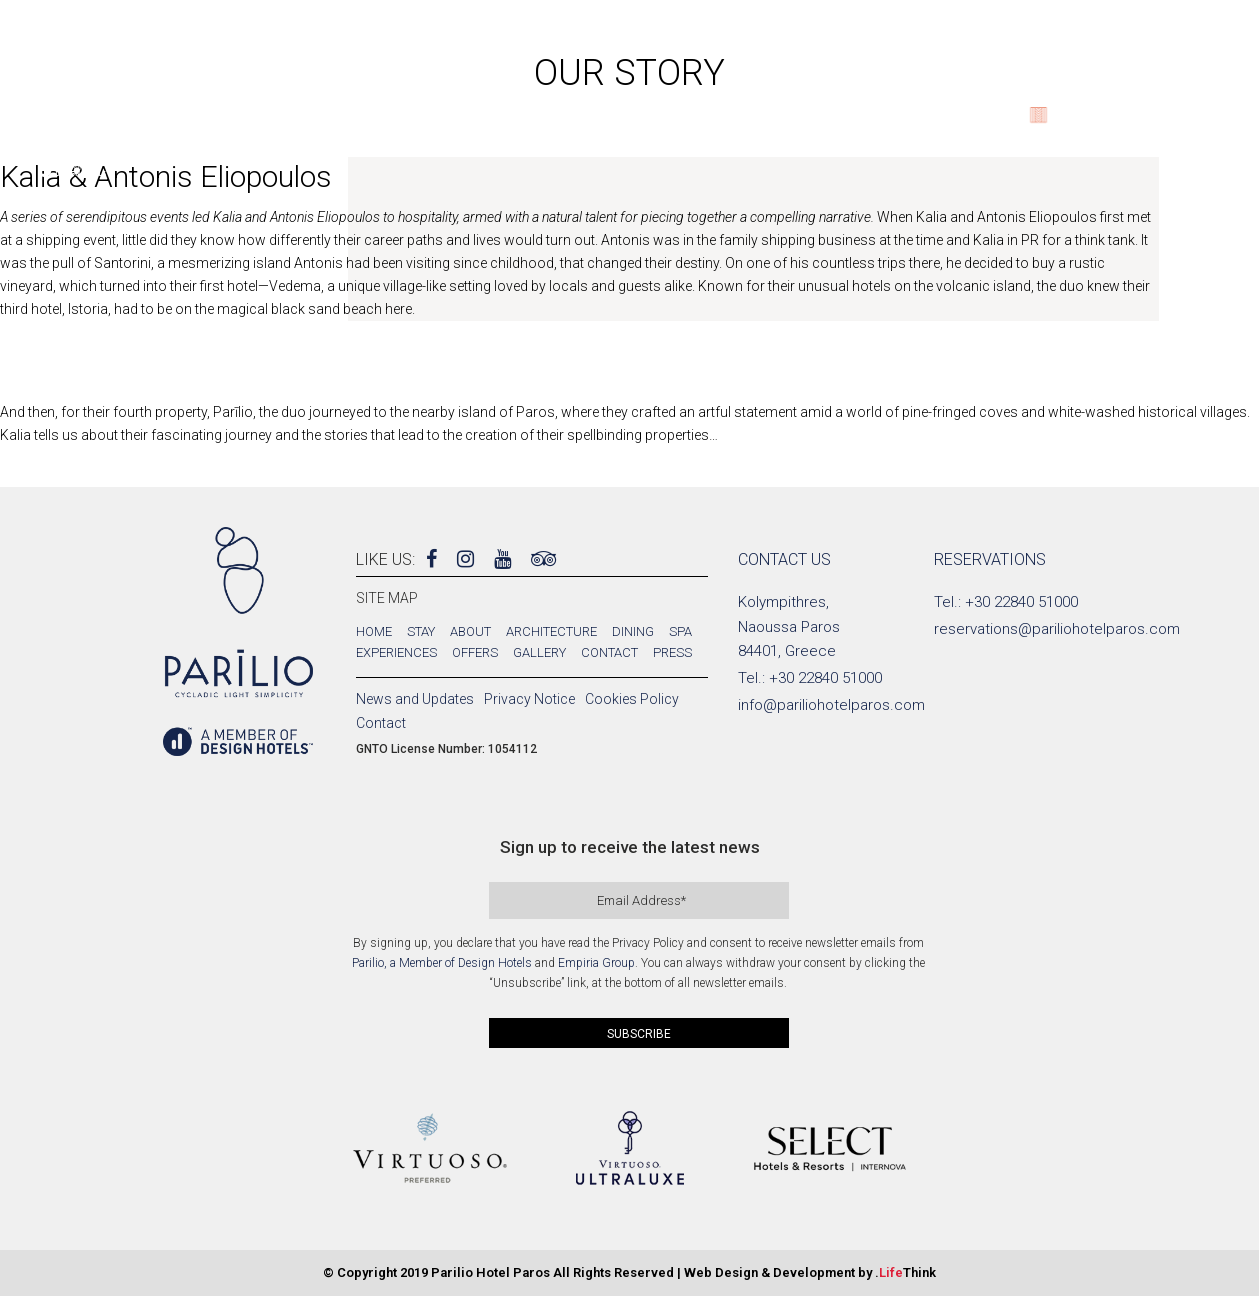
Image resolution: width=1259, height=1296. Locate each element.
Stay (421, 631)
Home (374, 631)
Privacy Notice (529, 699)
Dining (633, 631)
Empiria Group (596, 963)
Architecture (551, 631)
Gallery (539, 652)
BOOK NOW (1178, 122)
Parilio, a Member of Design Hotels (442, 963)
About (470, 631)
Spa (680, 631)
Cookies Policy (632, 699)
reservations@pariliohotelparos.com (1057, 629)
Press (672, 652)
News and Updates (415, 699)
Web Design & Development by (810, 1272)
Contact (609, 652)
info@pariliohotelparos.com (831, 705)
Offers (475, 652)
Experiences (396, 652)
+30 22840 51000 (825, 678)
